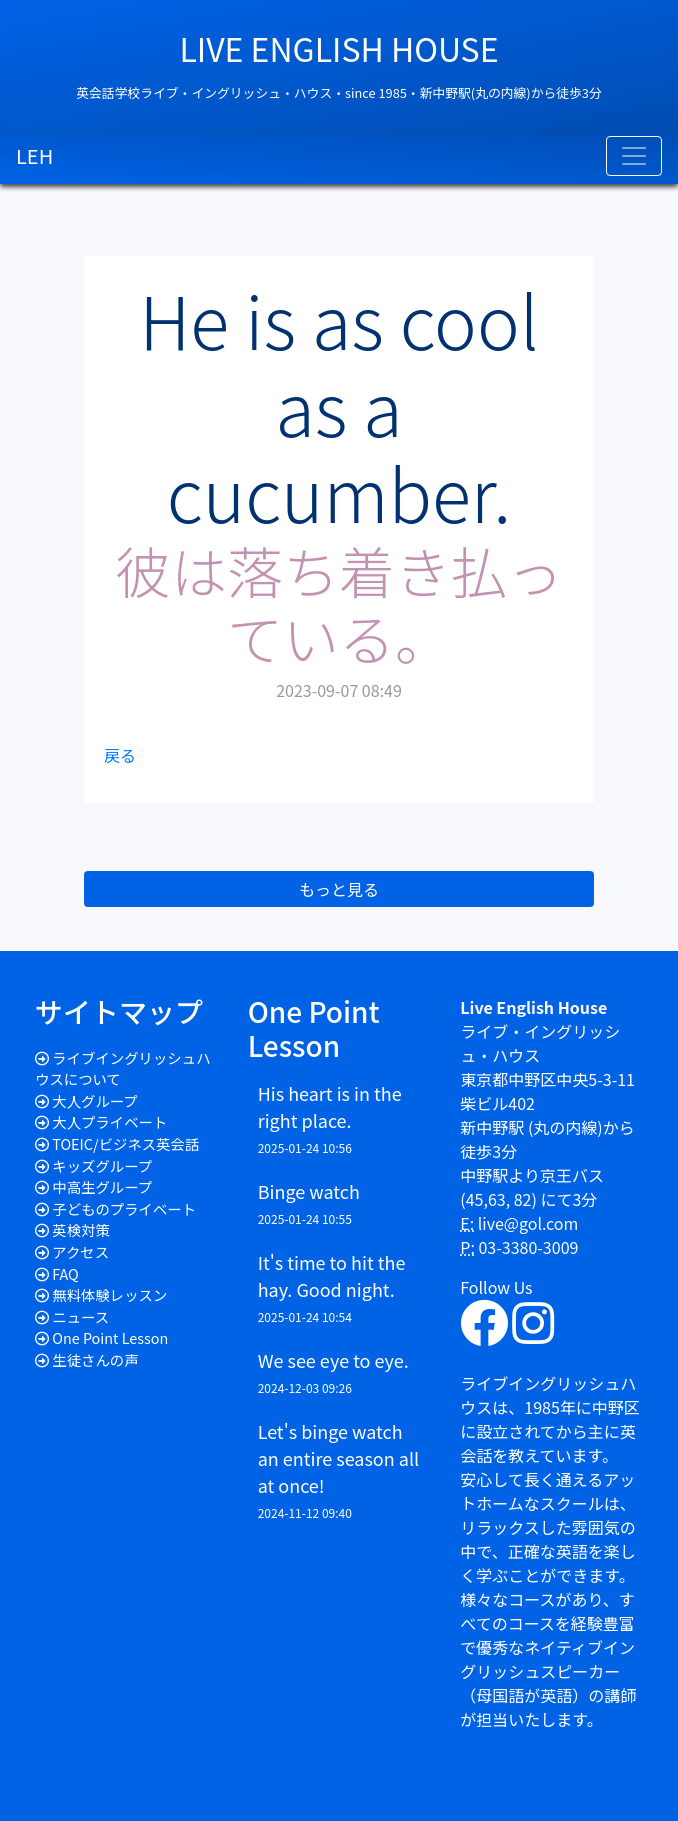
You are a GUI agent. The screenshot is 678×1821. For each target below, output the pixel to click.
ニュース (80, 1316)
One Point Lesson (110, 1337)
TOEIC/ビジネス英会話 (125, 1143)
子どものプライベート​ (124, 1208)
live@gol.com (528, 1223)
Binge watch (309, 1191)
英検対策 (81, 1229)
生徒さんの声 (95, 1359)
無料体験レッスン (109, 1294)
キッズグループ (102, 1165)
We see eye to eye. (333, 1360)
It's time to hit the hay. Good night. (332, 1275)
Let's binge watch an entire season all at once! (338, 1458)
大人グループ (94, 1100)
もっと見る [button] (339, 889)
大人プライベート (109, 1121)
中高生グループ (102, 1186)
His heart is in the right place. (330, 1106)
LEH (34, 155)
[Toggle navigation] (634, 156)
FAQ (65, 1273)
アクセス (80, 1251)
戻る (120, 755)
